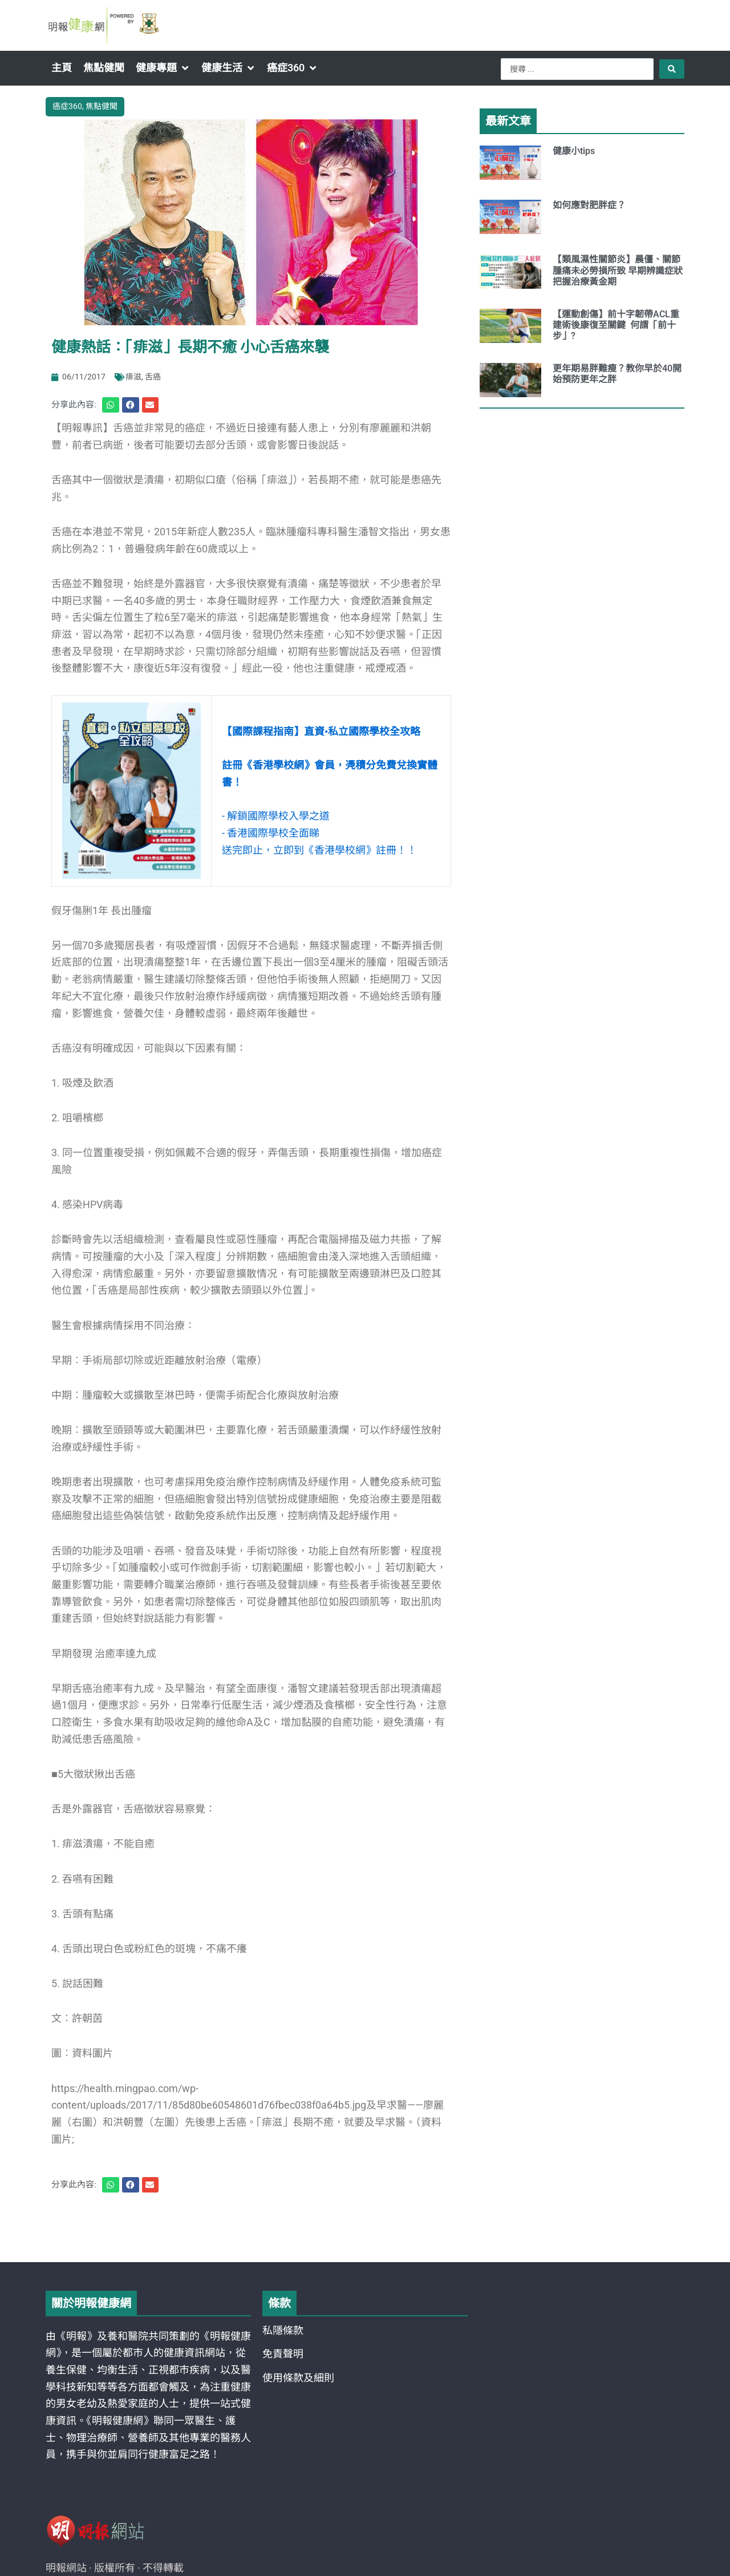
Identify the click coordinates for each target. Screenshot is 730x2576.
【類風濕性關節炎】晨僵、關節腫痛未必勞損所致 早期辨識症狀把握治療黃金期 (618, 270)
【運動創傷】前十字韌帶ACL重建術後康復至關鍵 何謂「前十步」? (616, 325)
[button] (163, 67)
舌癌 (153, 376)
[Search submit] (671, 69)
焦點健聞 (101, 106)
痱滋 (133, 376)
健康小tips (574, 151)
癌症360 (67, 106)
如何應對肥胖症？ (589, 205)
